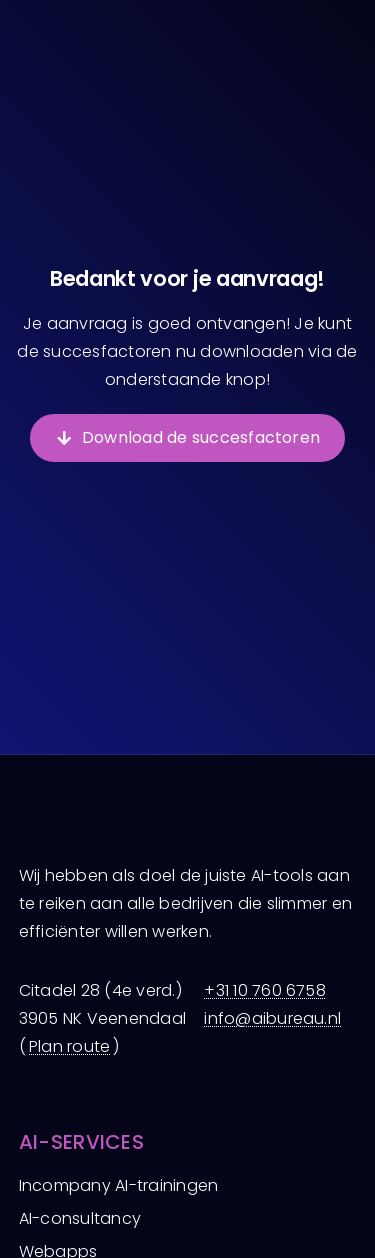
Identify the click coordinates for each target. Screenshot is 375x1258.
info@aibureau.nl (272, 1018)
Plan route (69, 1046)
